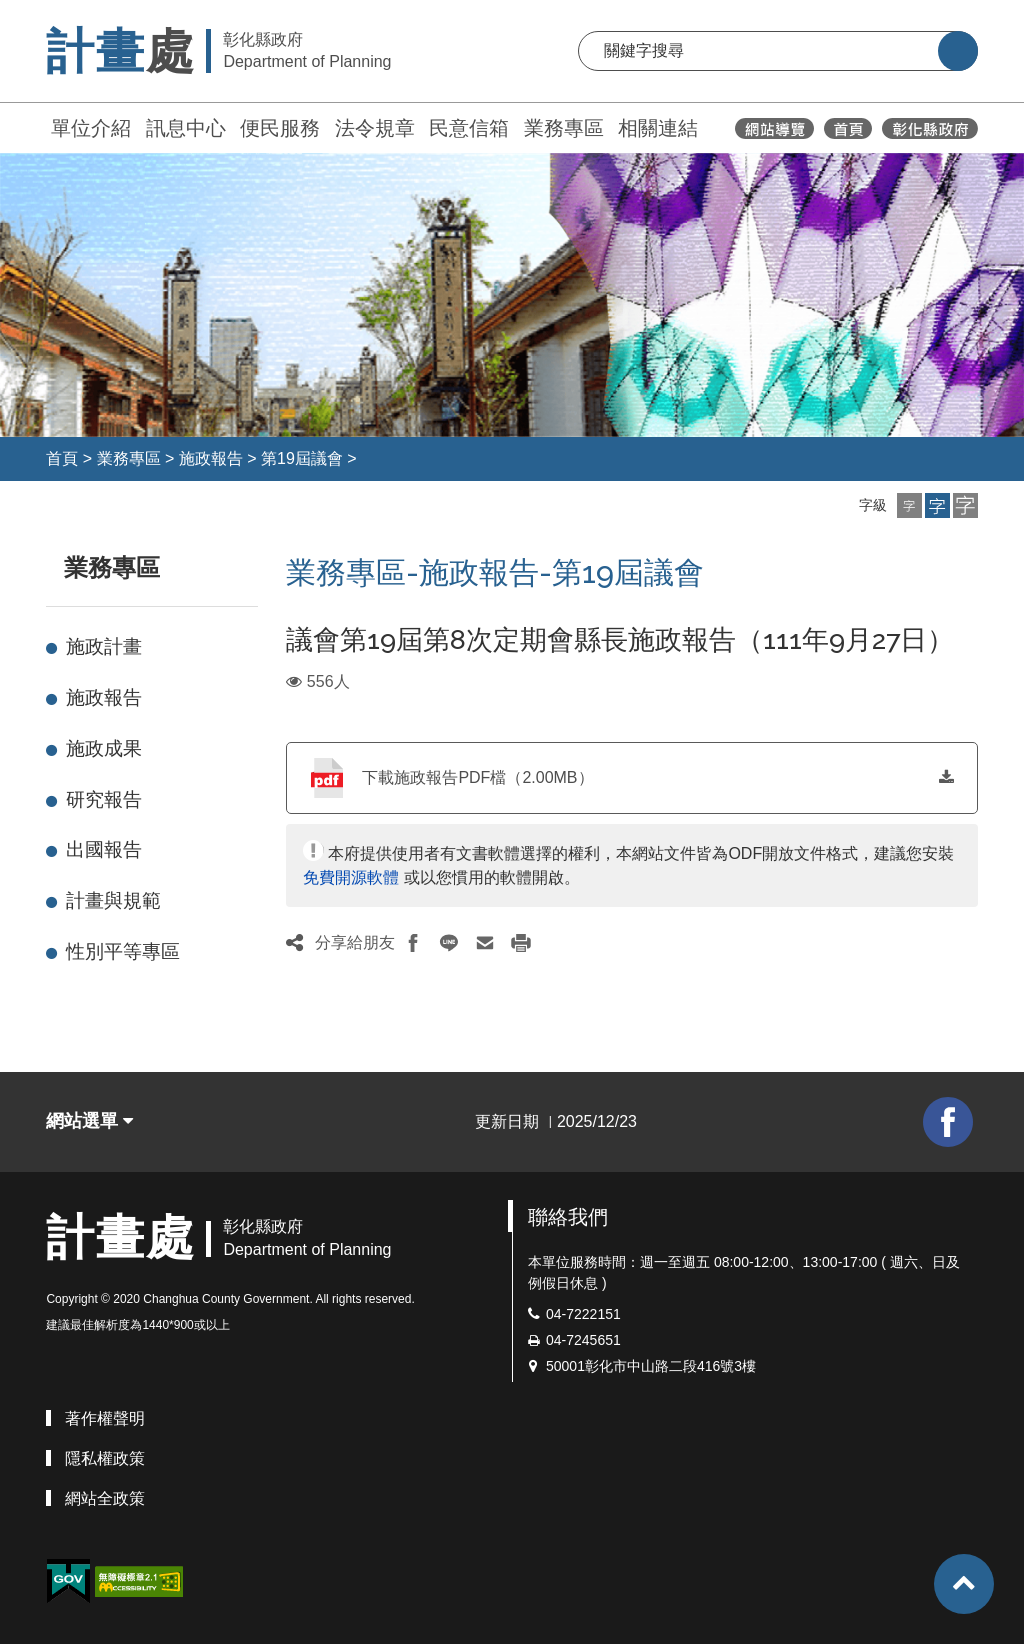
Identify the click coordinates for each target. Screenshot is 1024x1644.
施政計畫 (104, 646)
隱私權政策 (105, 1458)
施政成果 (104, 748)
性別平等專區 (123, 951)
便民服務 (280, 128)
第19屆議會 (302, 458)
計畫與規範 (113, 900)
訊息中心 (186, 128)
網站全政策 (105, 1498)
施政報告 (211, 458)
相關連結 (658, 128)
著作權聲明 (105, 1418)
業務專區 (564, 128)
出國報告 (104, 849)
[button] (909, 505)
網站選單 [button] (89, 1121)
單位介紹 (91, 128)
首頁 (62, 458)
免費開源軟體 (351, 877)
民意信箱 (469, 128)
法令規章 (375, 128)
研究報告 (104, 799)
